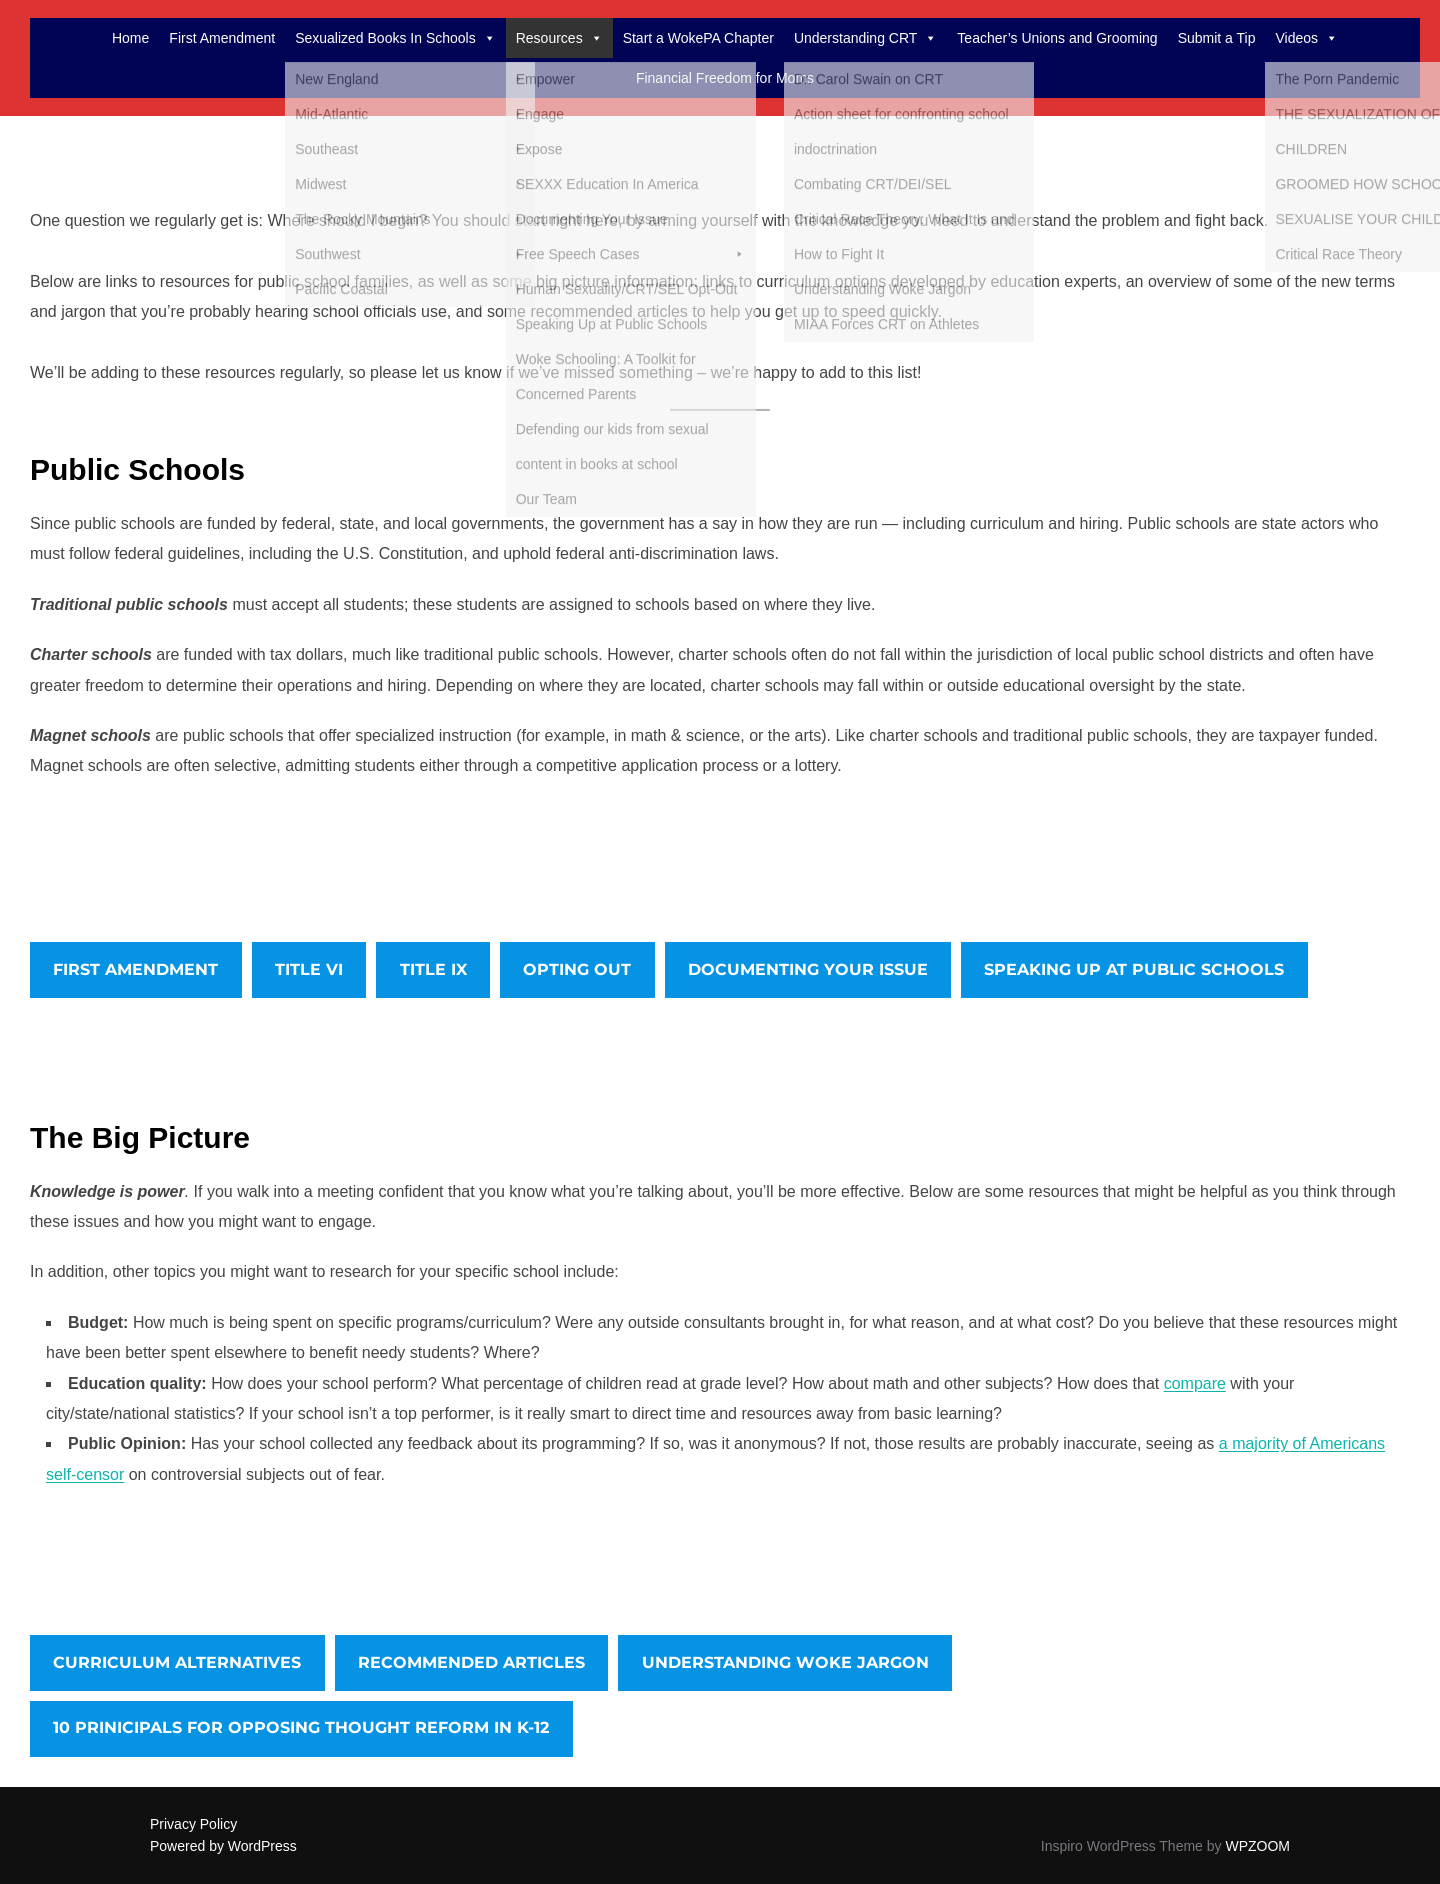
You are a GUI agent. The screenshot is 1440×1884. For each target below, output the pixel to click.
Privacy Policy (193, 1824)
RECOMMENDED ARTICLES (471, 1662)
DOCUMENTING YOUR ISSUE (808, 969)
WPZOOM (1257, 1846)
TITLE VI (309, 969)
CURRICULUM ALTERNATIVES (177, 1662)
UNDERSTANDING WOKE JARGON (785, 1662)
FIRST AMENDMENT (135, 969)
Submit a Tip (1217, 38)
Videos (1306, 38)
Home (130, 38)
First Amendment (222, 38)
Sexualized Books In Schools (395, 38)
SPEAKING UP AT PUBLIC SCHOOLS (1134, 969)
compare (1195, 1383)
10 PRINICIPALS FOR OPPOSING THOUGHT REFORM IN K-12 (301, 1727)
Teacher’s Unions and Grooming (1057, 38)
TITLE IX (433, 969)
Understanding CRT (865, 38)
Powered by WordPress (223, 1846)
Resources (559, 38)
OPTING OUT (577, 969)
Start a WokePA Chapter (698, 38)
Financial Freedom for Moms (725, 78)
